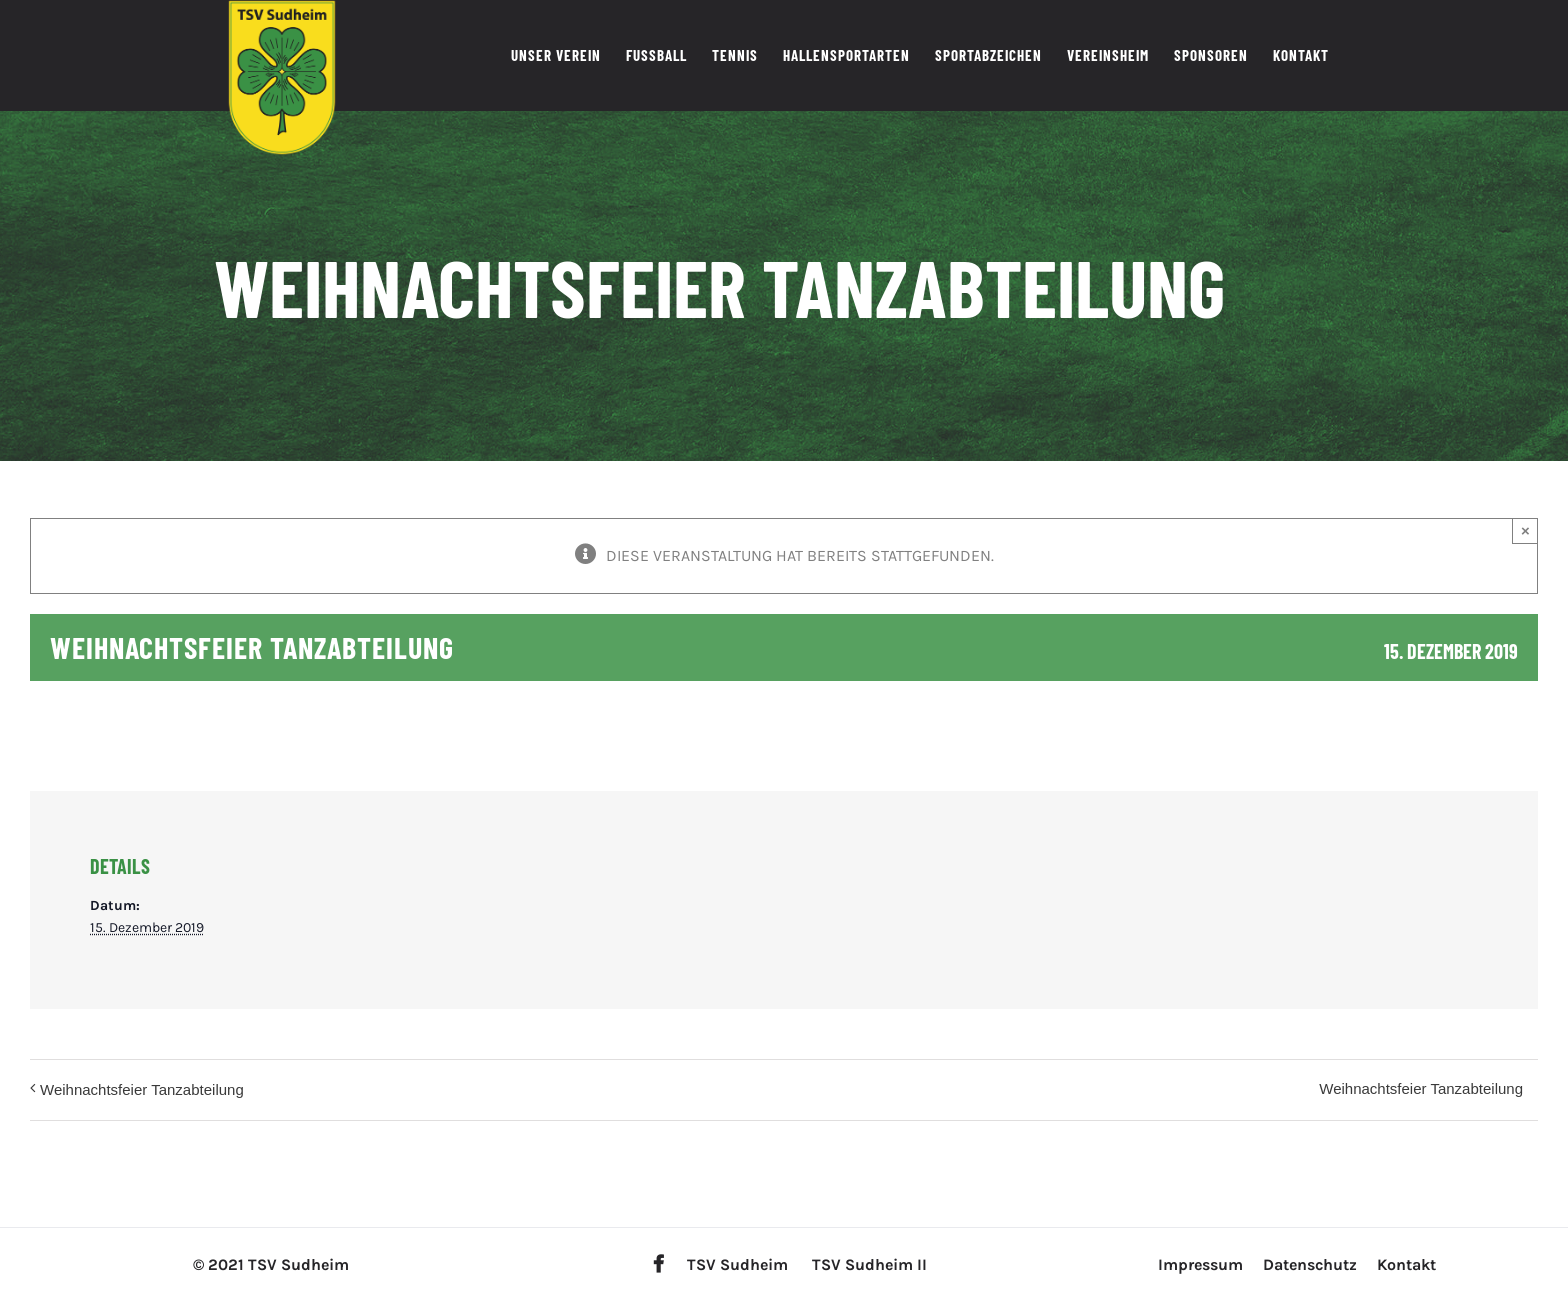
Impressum (1200, 1264)
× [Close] (1525, 530)
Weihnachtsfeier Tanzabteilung (142, 1089)
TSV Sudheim (737, 1264)
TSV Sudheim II (869, 1264)
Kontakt (1406, 1264)
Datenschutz (1310, 1264)
